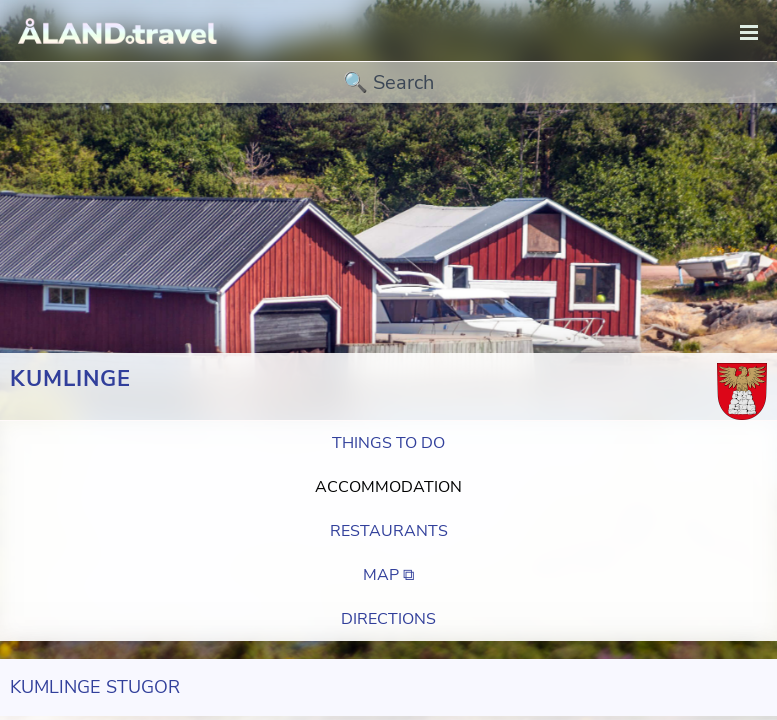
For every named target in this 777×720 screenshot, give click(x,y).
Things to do (388, 443)
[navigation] (749, 33)
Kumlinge (70, 379)
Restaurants (389, 531)
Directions (388, 619)
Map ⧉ (388, 575)
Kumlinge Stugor (95, 687)
